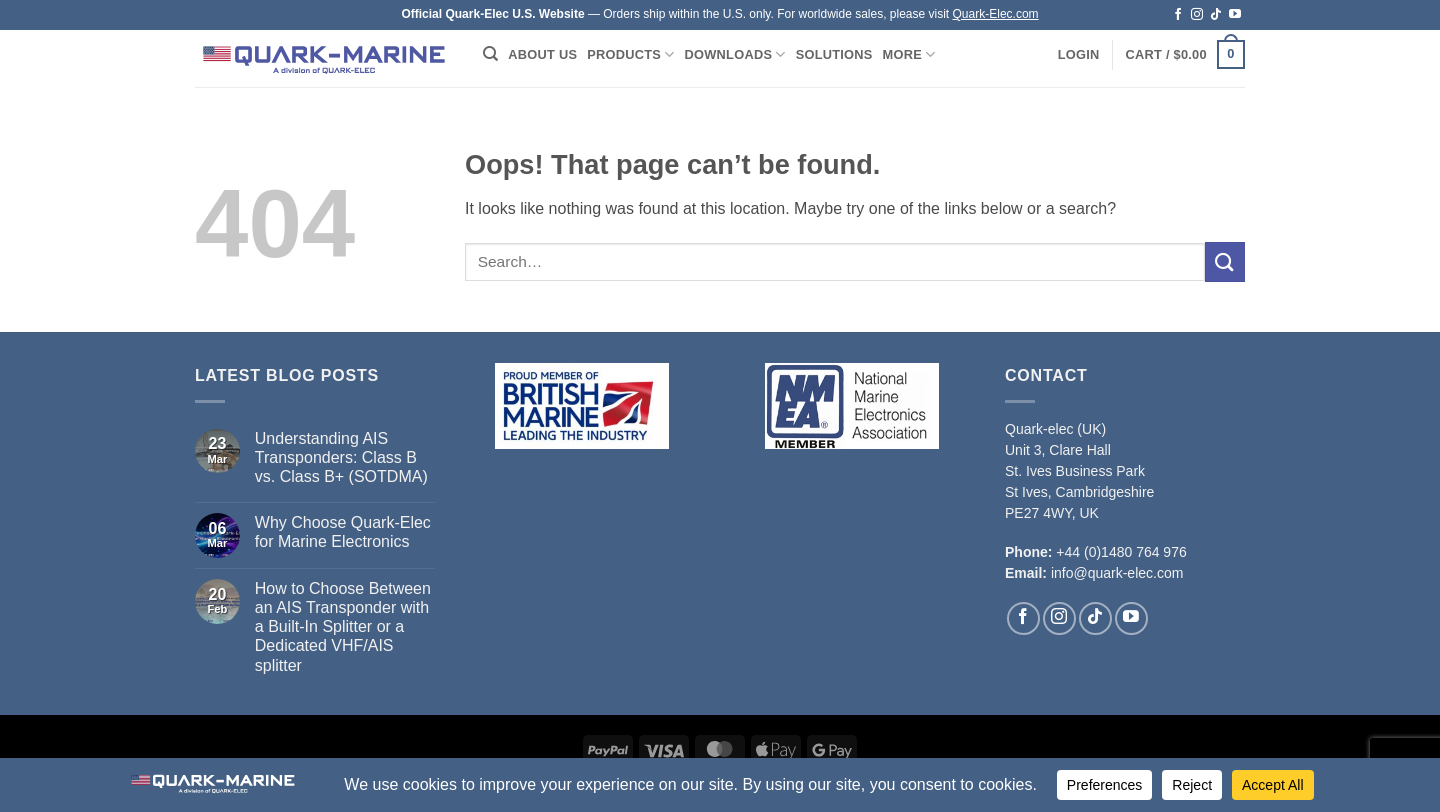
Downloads (735, 54)
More (909, 54)
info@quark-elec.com (1117, 573)
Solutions (834, 54)
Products (630, 54)
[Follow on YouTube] (1235, 15)
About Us (542, 54)
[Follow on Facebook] (1178, 15)
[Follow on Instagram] (1197, 15)
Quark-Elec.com (996, 14)
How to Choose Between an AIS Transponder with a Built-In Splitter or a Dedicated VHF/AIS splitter (343, 627)
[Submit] (1225, 261)
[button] (1079, 55)
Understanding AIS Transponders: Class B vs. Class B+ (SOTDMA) (341, 457)
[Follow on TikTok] (1216, 15)
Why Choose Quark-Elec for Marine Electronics (343, 532)
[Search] (490, 54)
